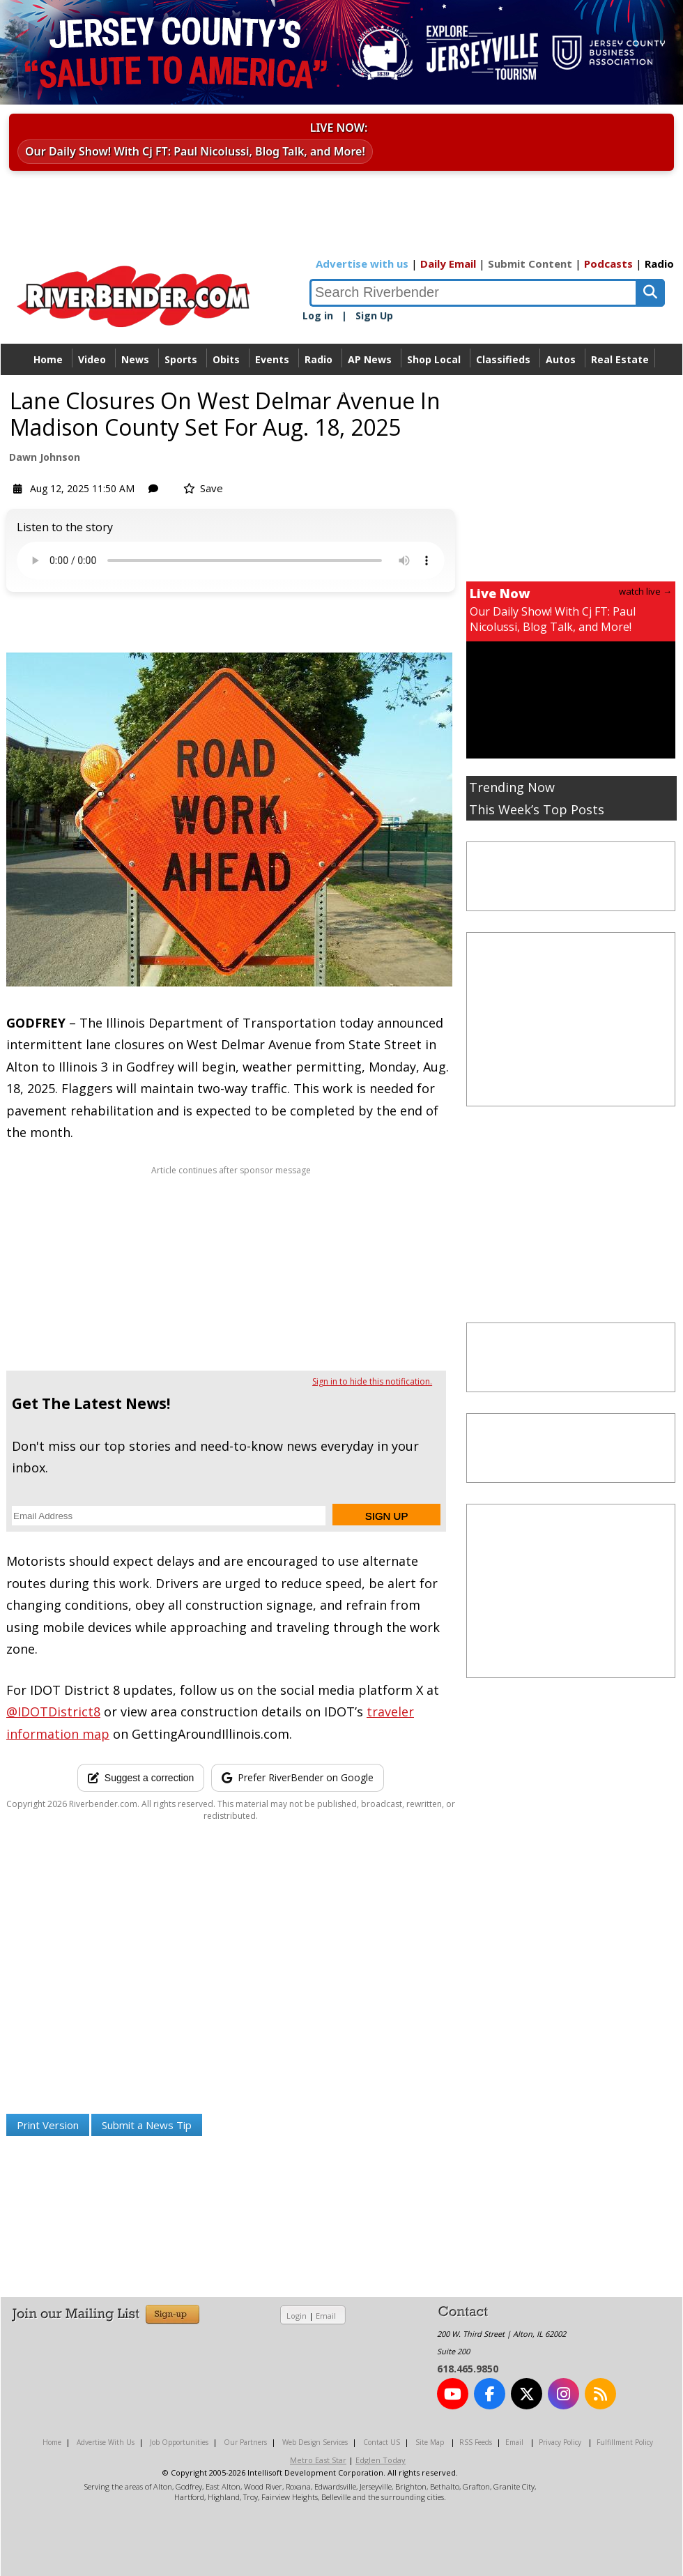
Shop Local (434, 359)
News (135, 359)
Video (92, 359)
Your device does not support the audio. (231, 560)
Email (326, 2315)
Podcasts (608, 263)
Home (48, 359)
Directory (342, 390)
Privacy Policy (560, 2442)
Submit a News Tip (147, 2125)
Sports (180, 359)
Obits (226, 359)
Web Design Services (315, 2442)
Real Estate (620, 359)
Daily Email (448, 263)
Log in (317, 315)
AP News (370, 359)
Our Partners (245, 2442)
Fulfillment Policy (625, 2442)
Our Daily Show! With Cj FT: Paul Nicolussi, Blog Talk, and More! (195, 151)
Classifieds (503, 359)
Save (203, 488)
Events (272, 359)
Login (296, 2315)
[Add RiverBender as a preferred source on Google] (297, 1778)
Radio (659, 263)
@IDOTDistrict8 (53, 1711)
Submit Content (530, 263)
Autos (561, 359)
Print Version (48, 2125)
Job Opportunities (179, 2442)
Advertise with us (362, 263)
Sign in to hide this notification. (372, 1381)
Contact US (381, 2442)
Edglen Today (380, 2460)
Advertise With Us (106, 2442)
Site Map (429, 2442)
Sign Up (374, 315)
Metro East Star (318, 2460)
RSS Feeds (475, 2442)
